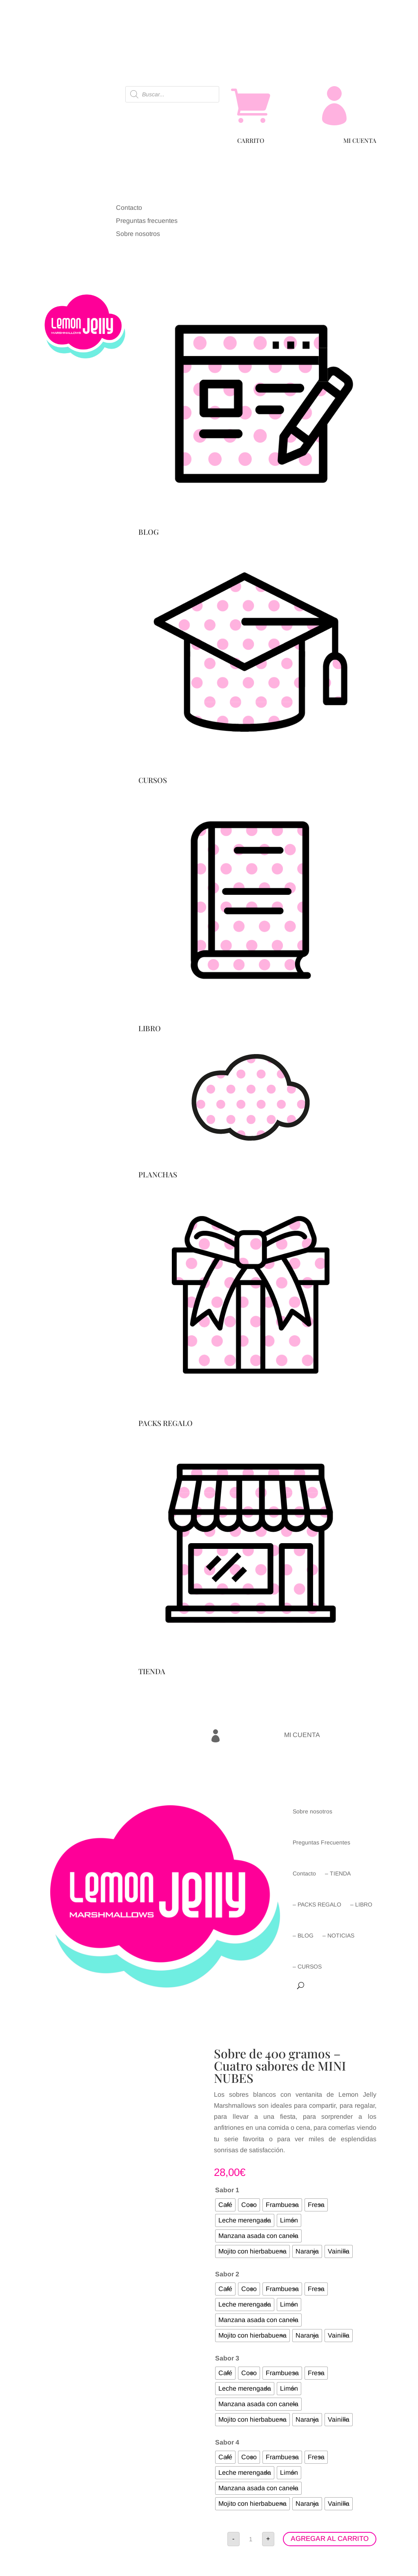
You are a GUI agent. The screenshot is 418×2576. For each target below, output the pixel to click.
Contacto (304, 1873)
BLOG (148, 532)
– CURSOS (307, 1966)
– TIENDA (338, 1873)
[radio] (225, 2205)
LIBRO (149, 1028)
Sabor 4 (227, 2442)
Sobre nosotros (312, 1811)
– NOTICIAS (338, 1935)
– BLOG (303, 1935)
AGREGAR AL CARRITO (330, 2539)
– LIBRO (361, 1904)
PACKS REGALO (165, 1423)
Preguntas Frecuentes (321, 1842)
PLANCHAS (157, 1174)
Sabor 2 (227, 2274)
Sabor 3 (227, 2358)
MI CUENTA (359, 140)
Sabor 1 (227, 2190)
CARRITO (250, 140)
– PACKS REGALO (317, 1904)
